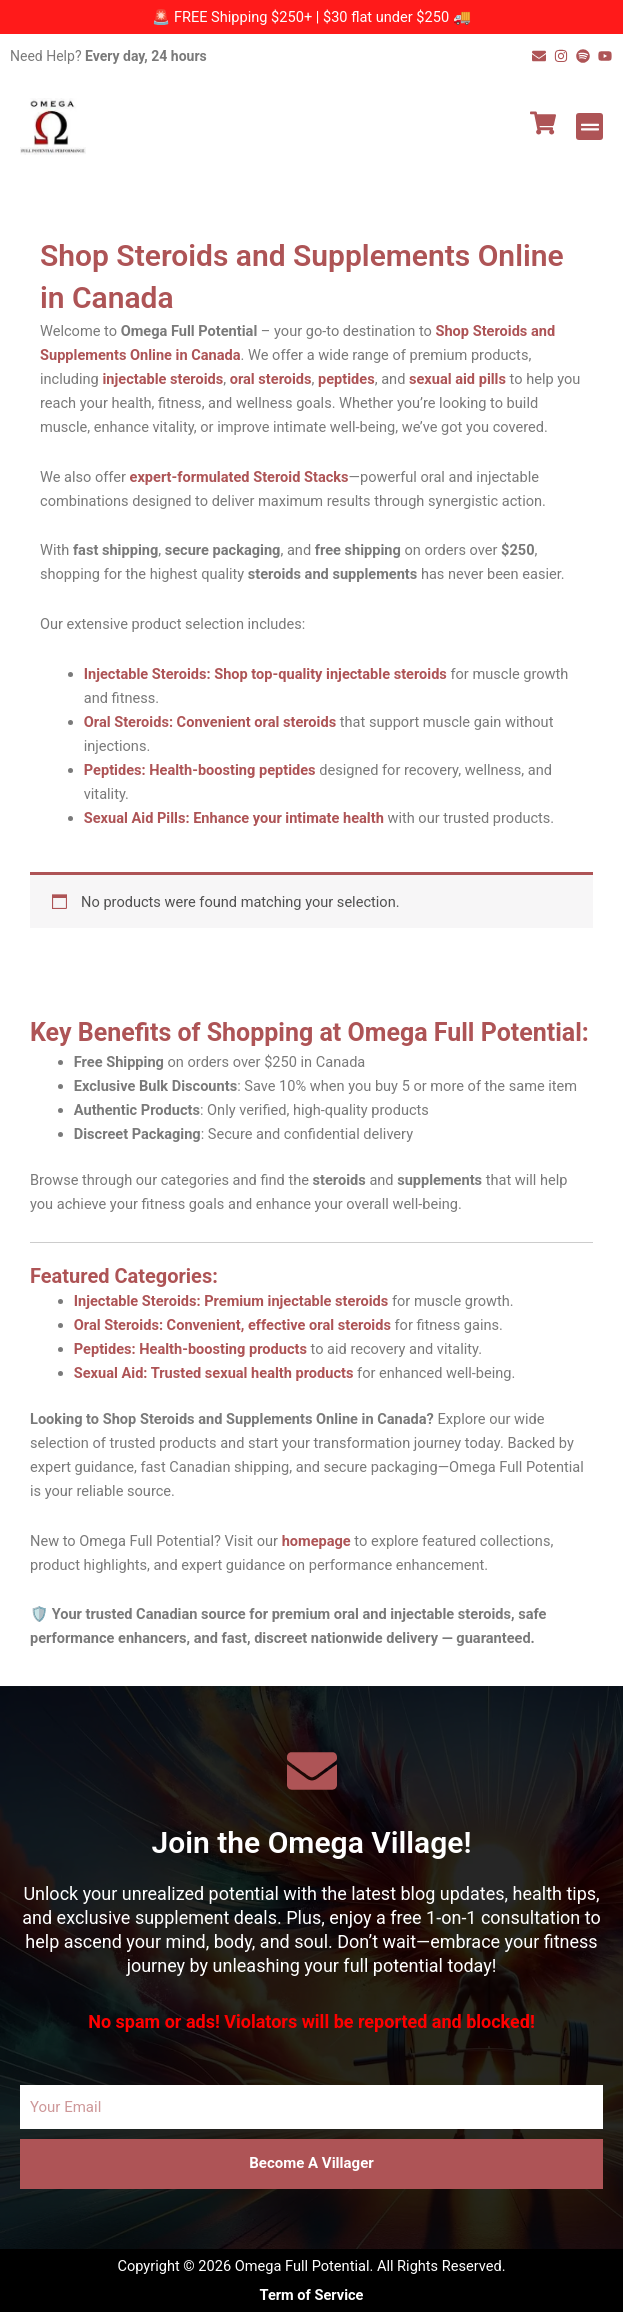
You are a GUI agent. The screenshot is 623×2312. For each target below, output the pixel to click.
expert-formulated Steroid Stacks (239, 477)
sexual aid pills (457, 379)
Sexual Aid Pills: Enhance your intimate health (234, 818)
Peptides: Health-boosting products (190, 1349)
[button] (589, 126)
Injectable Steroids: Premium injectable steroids (231, 1301)
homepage (316, 1541)
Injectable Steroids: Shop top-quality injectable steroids (265, 674)
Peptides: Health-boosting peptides (200, 770)
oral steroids (271, 379)
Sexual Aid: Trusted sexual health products (214, 1373)
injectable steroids (162, 379)
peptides (346, 379)
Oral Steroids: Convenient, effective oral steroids (232, 1325)
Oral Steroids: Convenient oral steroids (210, 722)
